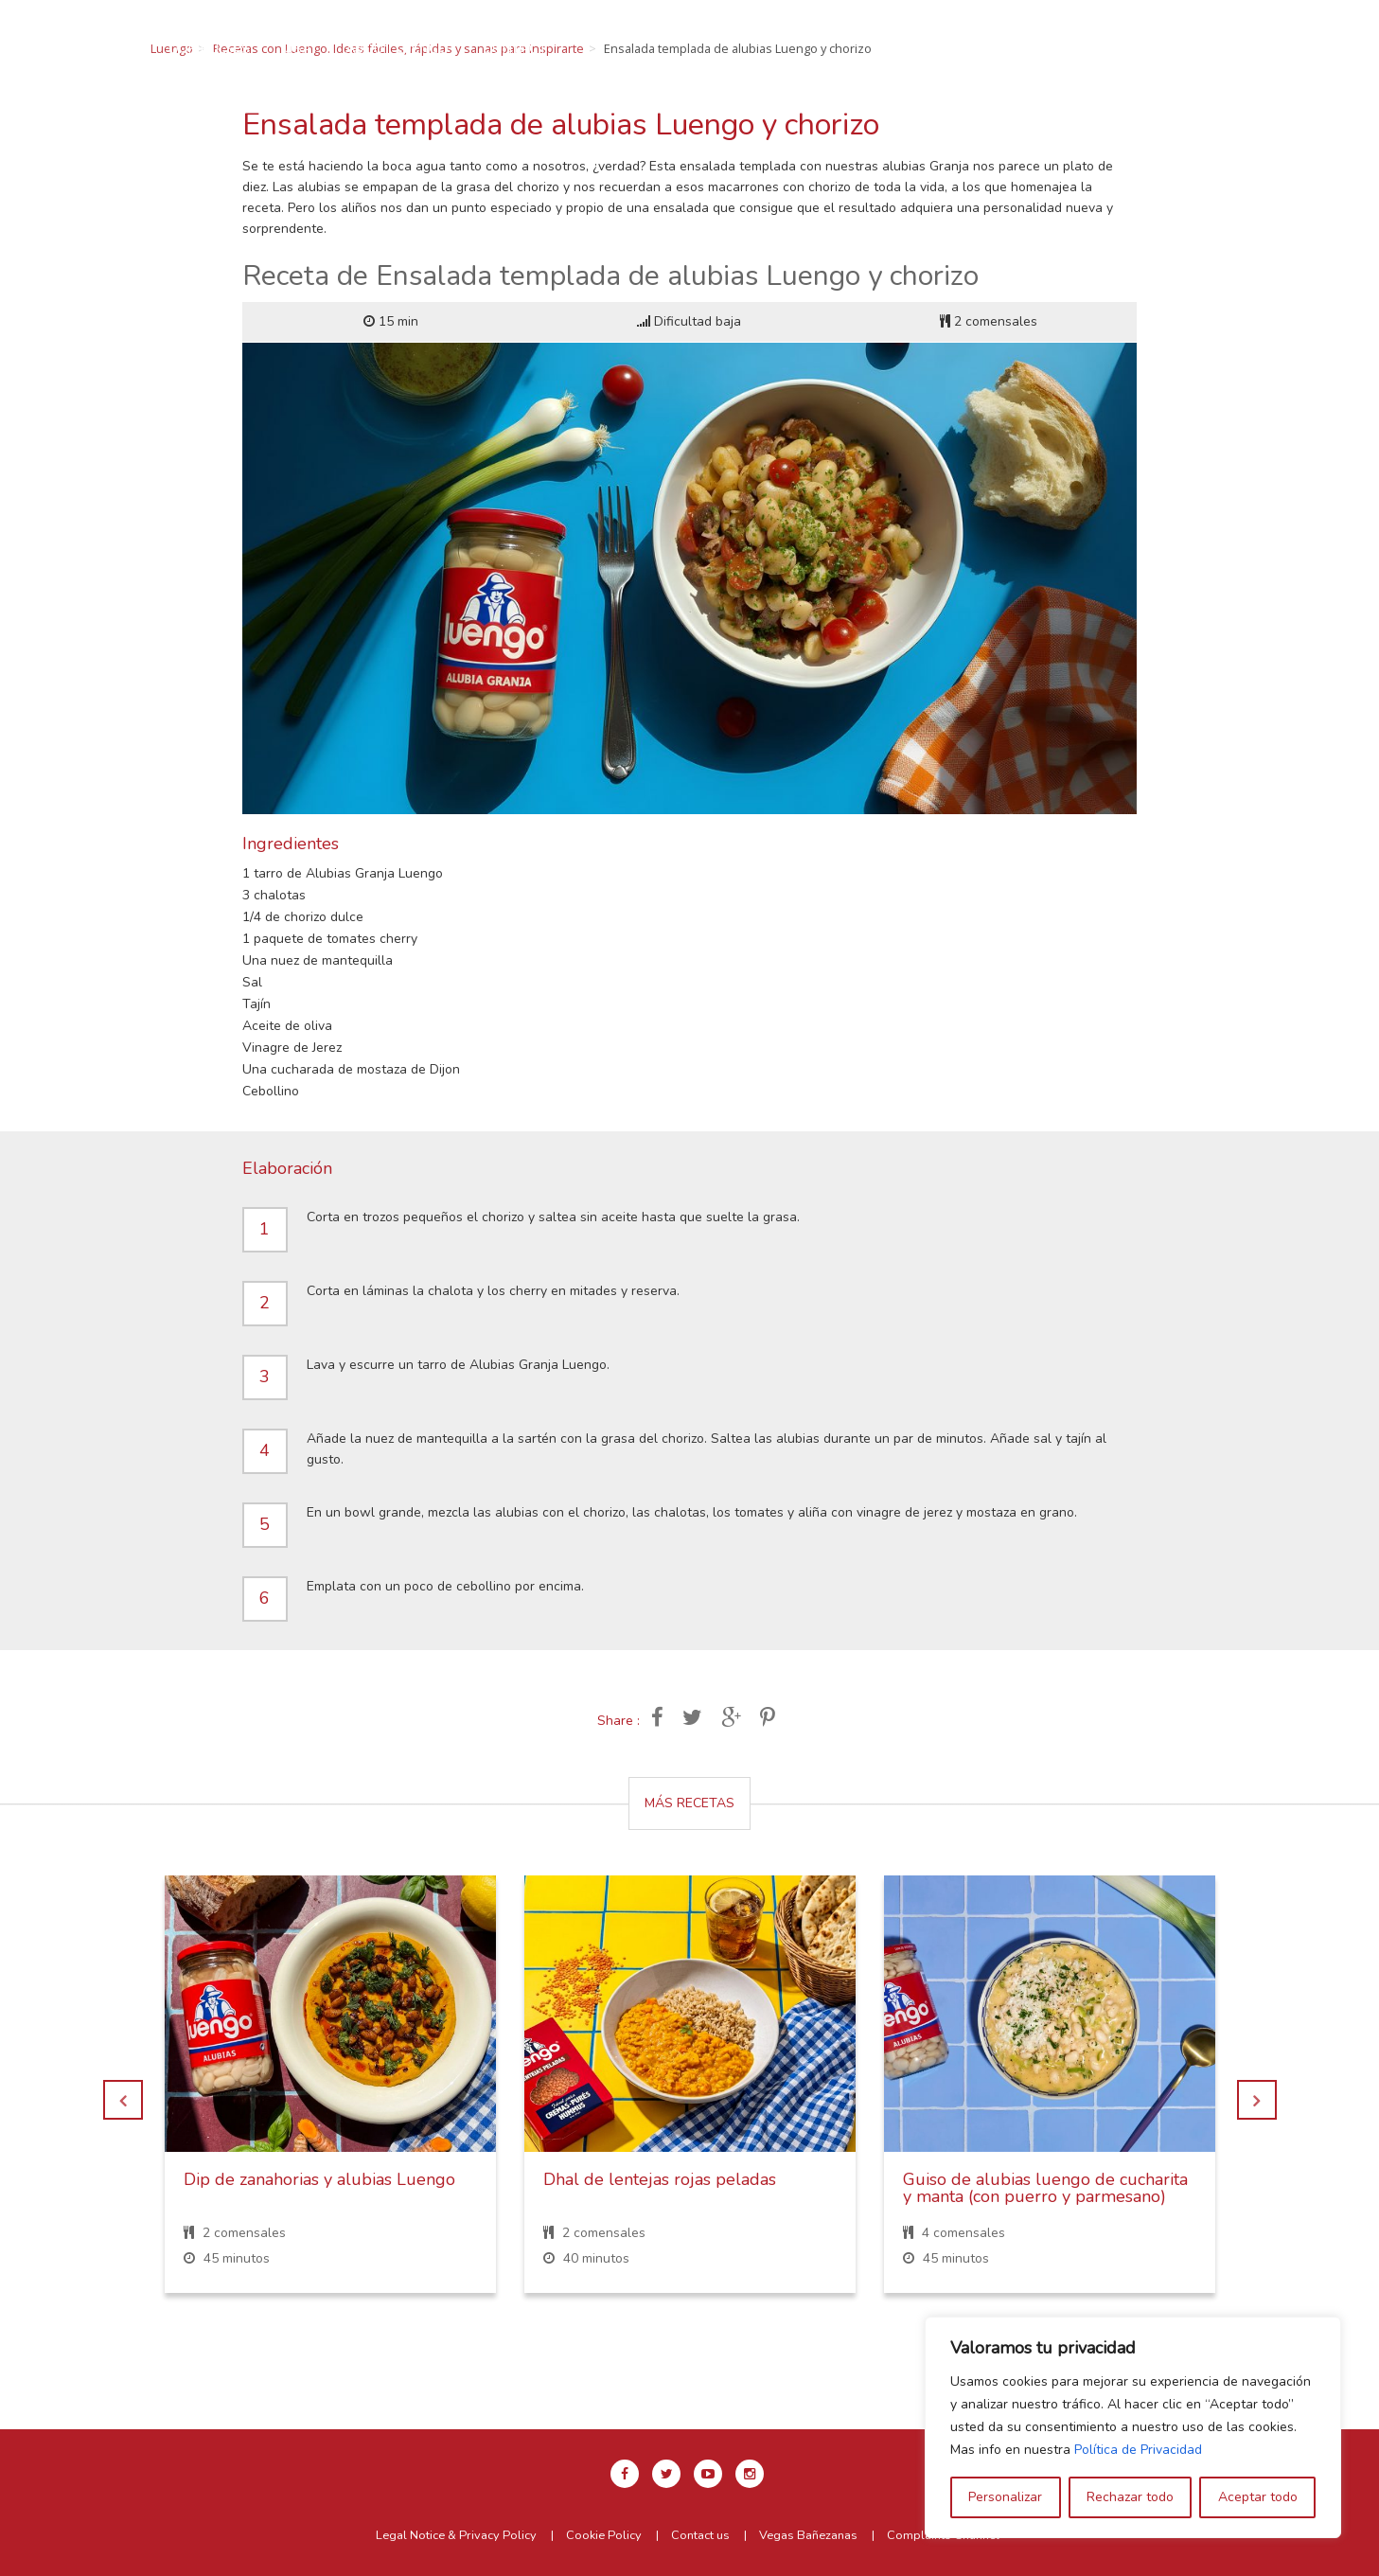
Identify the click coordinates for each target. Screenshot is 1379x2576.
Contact (789, 48)
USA (572, 48)
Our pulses (483, 48)
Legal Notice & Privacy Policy (456, 2535)
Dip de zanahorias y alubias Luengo (319, 2179)
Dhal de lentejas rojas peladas (659, 2179)
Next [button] (1257, 2100)
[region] (1133, 2427)
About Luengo (671, 48)
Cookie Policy (604, 2535)
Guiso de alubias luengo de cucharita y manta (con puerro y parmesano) (1045, 2188)
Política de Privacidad (1138, 2450)
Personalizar (1005, 2497)
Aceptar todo (1258, 2497)
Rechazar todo (1130, 2497)
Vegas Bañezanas (808, 2535)
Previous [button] (123, 2100)
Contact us (700, 2535)
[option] (330, 2098)
